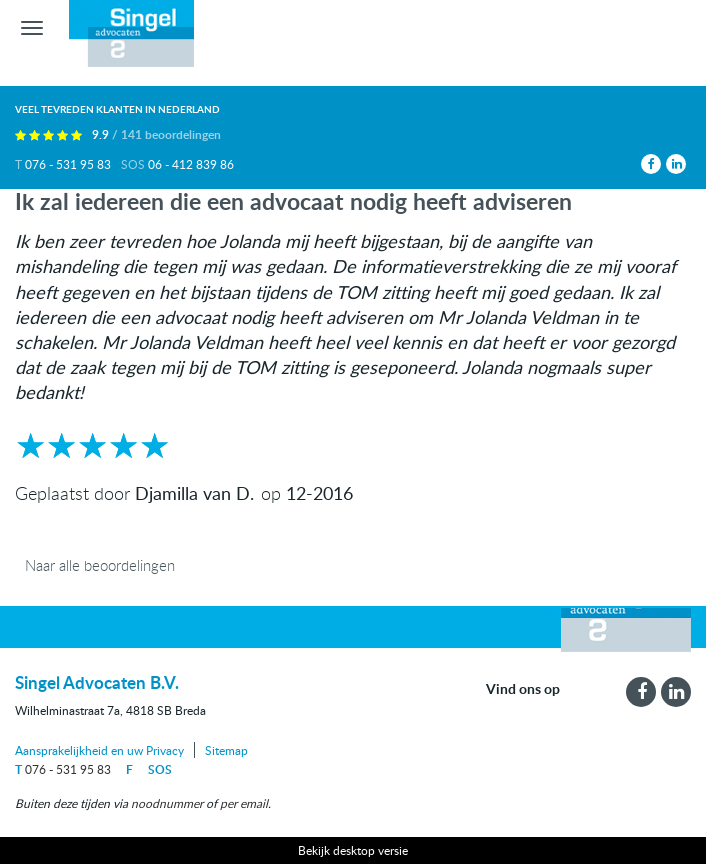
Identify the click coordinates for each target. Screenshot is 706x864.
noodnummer (167, 803)
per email (244, 803)
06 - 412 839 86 (191, 164)
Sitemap (226, 750)
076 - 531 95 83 (68, 164)
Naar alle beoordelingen (100, 565)
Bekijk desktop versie (353, 850)
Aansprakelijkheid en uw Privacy (99, 750)
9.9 (156, 134)
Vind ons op (523, 688)
